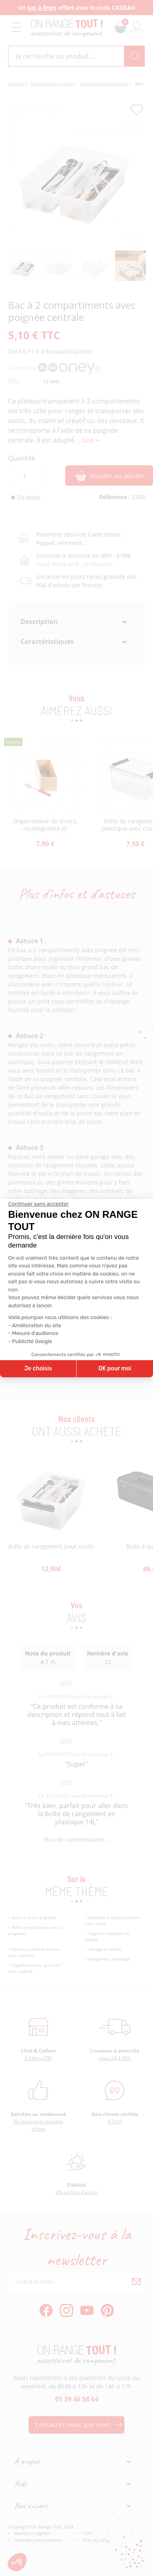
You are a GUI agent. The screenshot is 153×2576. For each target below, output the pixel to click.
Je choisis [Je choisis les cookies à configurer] (38, 1368)
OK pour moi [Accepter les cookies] (114, 1368)
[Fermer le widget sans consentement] (38, 1204)
